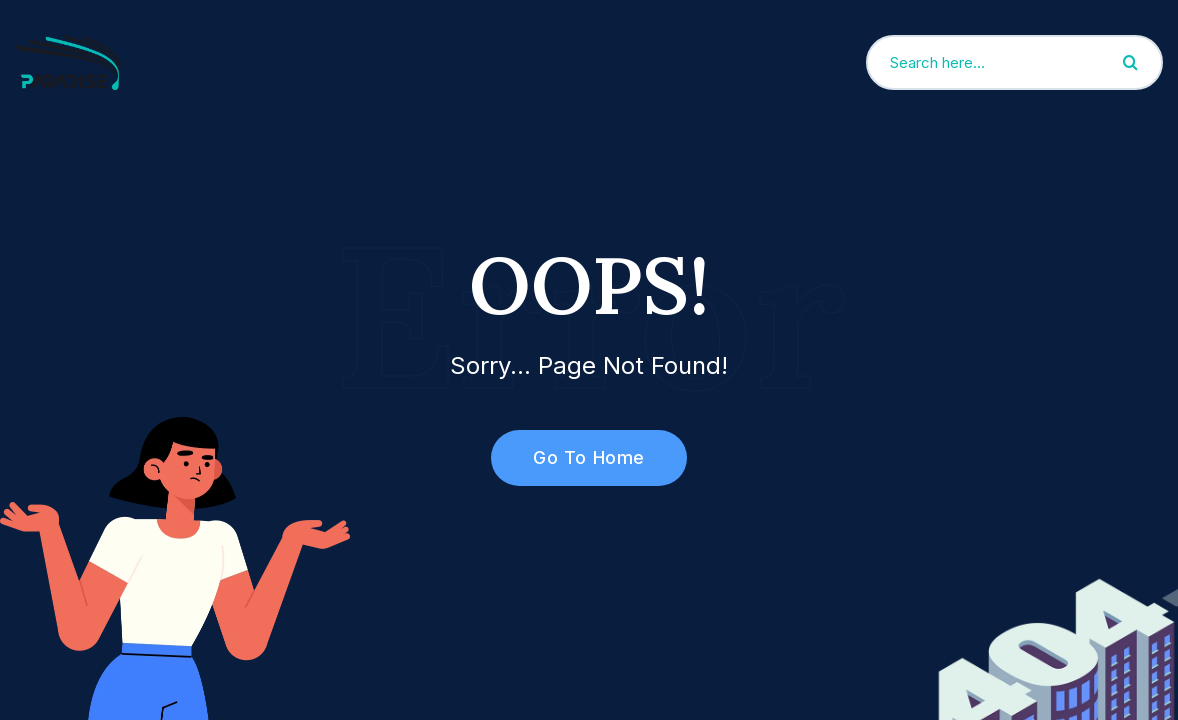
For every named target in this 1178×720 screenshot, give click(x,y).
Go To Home (577, 457)
